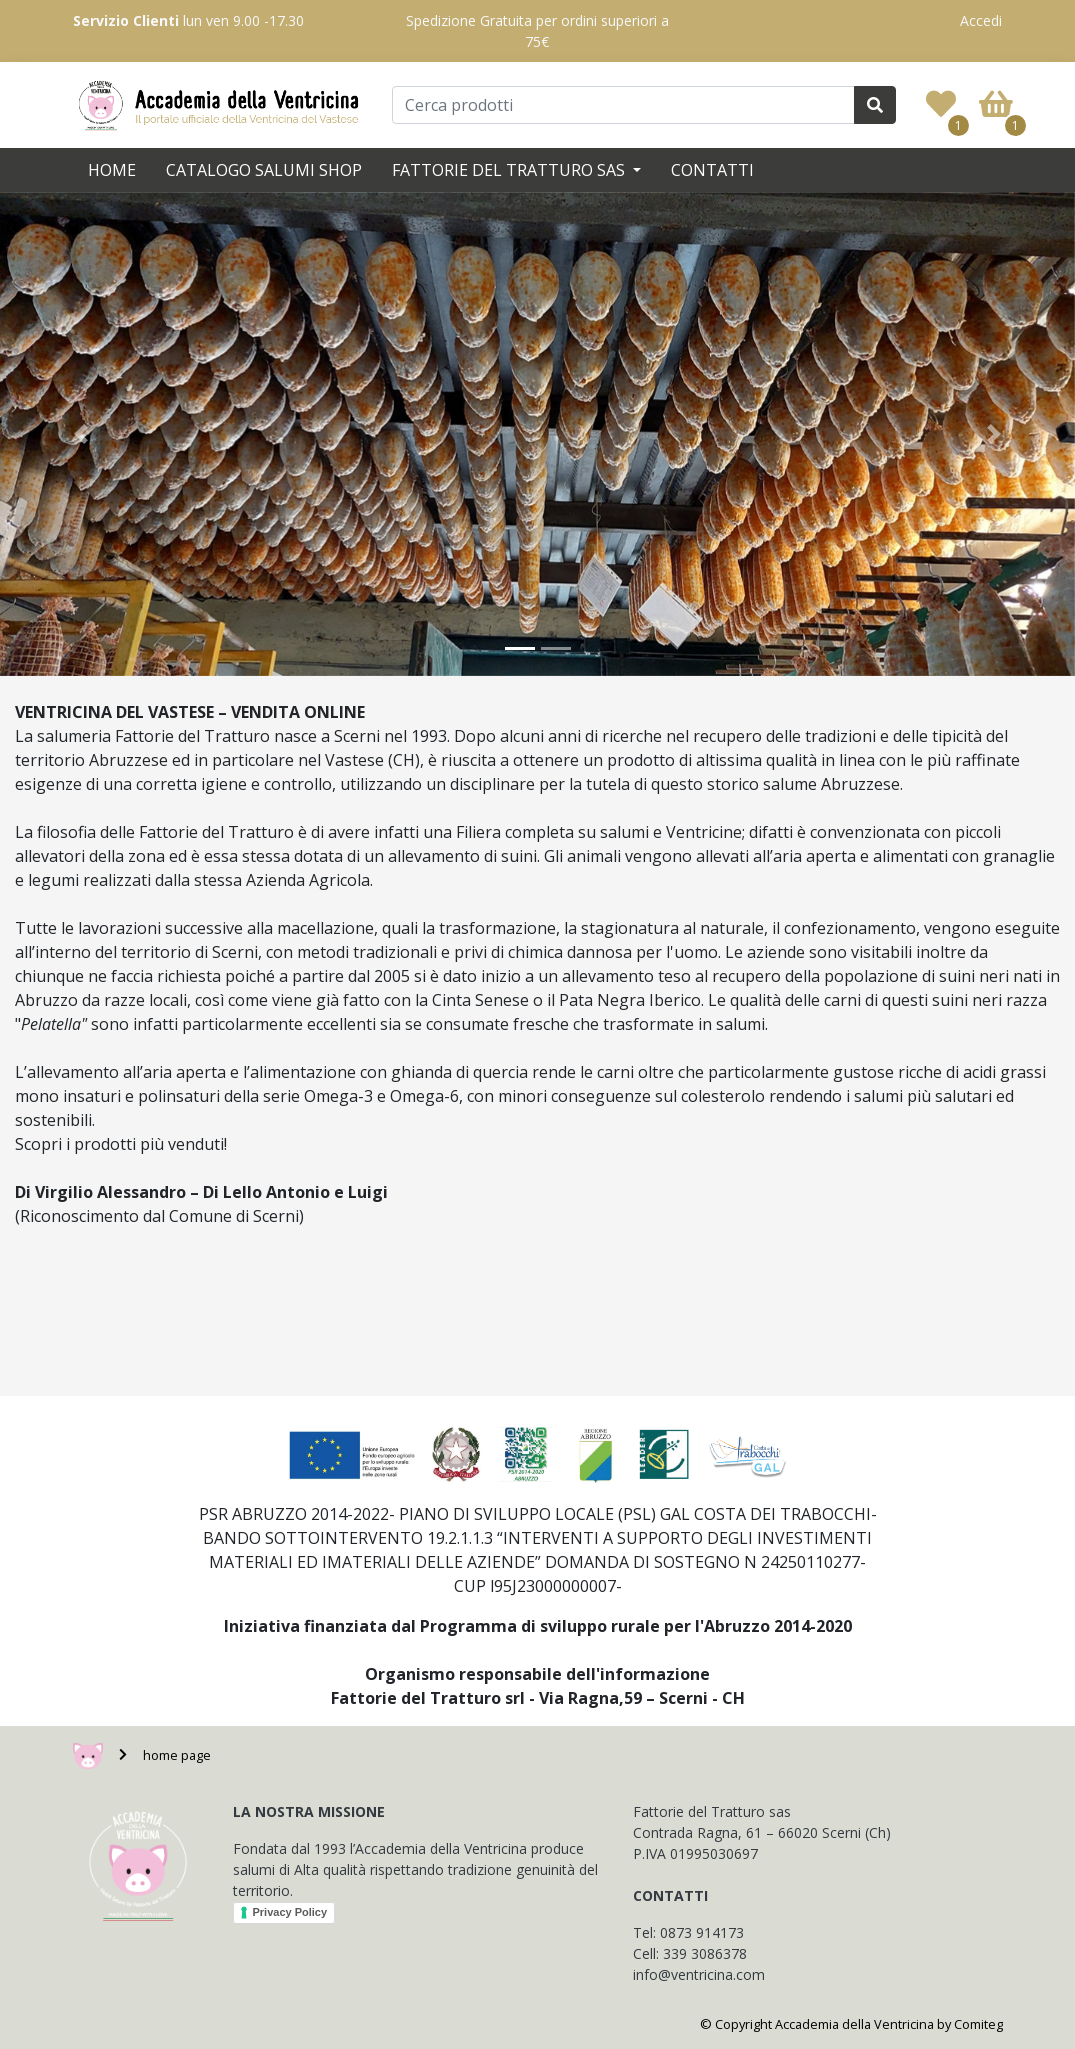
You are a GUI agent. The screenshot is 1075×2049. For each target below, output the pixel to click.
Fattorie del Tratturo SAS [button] (510, 170)
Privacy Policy (290, 1912)
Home (112, 170)
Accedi (981, 20)
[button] (80, 434)
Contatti (712, 170)
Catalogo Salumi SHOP (264, 170)
